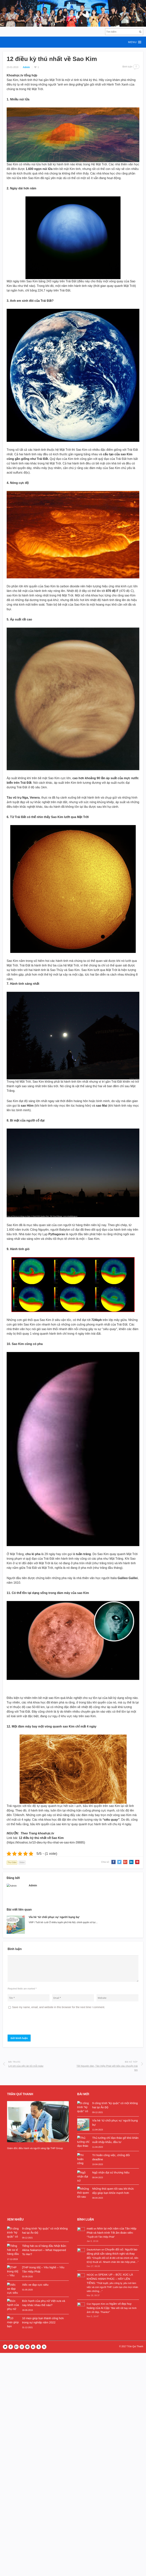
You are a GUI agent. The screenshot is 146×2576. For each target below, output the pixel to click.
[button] (73, 42)
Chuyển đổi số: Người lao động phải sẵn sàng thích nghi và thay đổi (112, 2253)
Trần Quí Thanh (135, 2346)
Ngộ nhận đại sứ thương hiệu (110, 2172)
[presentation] (36, 2023)
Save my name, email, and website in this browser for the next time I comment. (58, 2007)
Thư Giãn (12, 1862)
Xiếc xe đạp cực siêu (35, 2284)
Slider (22, 1862)
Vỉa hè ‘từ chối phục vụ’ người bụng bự (54, 1917)
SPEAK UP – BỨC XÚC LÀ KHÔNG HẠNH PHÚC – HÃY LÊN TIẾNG (110, 2279)
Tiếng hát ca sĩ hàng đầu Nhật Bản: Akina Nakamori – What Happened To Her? (44, 2250)
